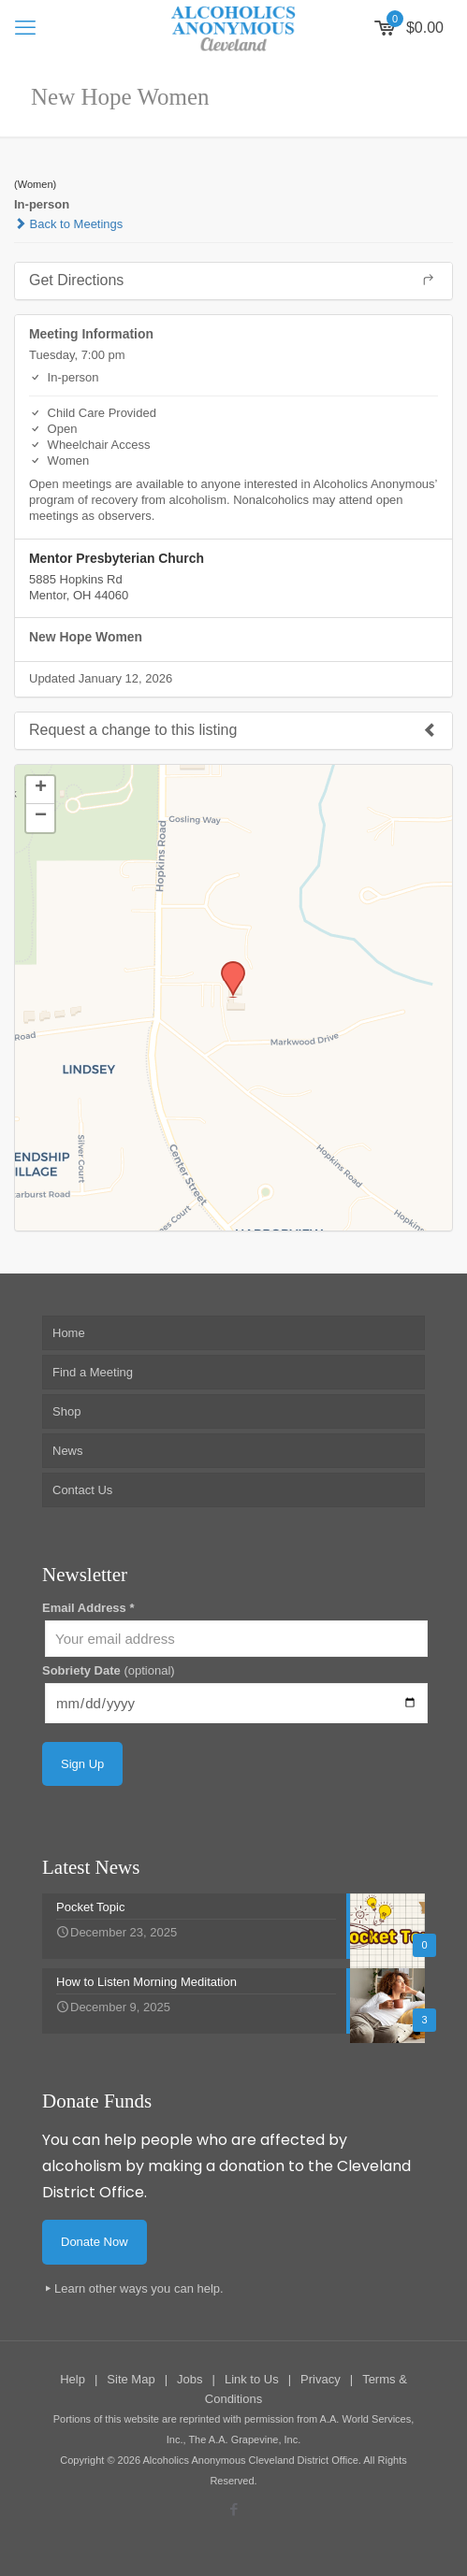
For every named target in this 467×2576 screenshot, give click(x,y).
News (67, 1451)
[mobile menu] (25, 28)
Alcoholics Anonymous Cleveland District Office (250, 2460)
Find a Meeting (92, 1372)
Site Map (130, 2379)
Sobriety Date (108, 1670)
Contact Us (82, 1490)
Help (72, 2379)
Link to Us (252, 2379)
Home (68, 1333)
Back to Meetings (68, 224)
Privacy (320, 2379)
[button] (226, 966)
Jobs (189, 2379)
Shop (66, 1411)
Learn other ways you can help (137, 2288)
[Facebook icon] (233, 2509)
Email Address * (88, 1608)
